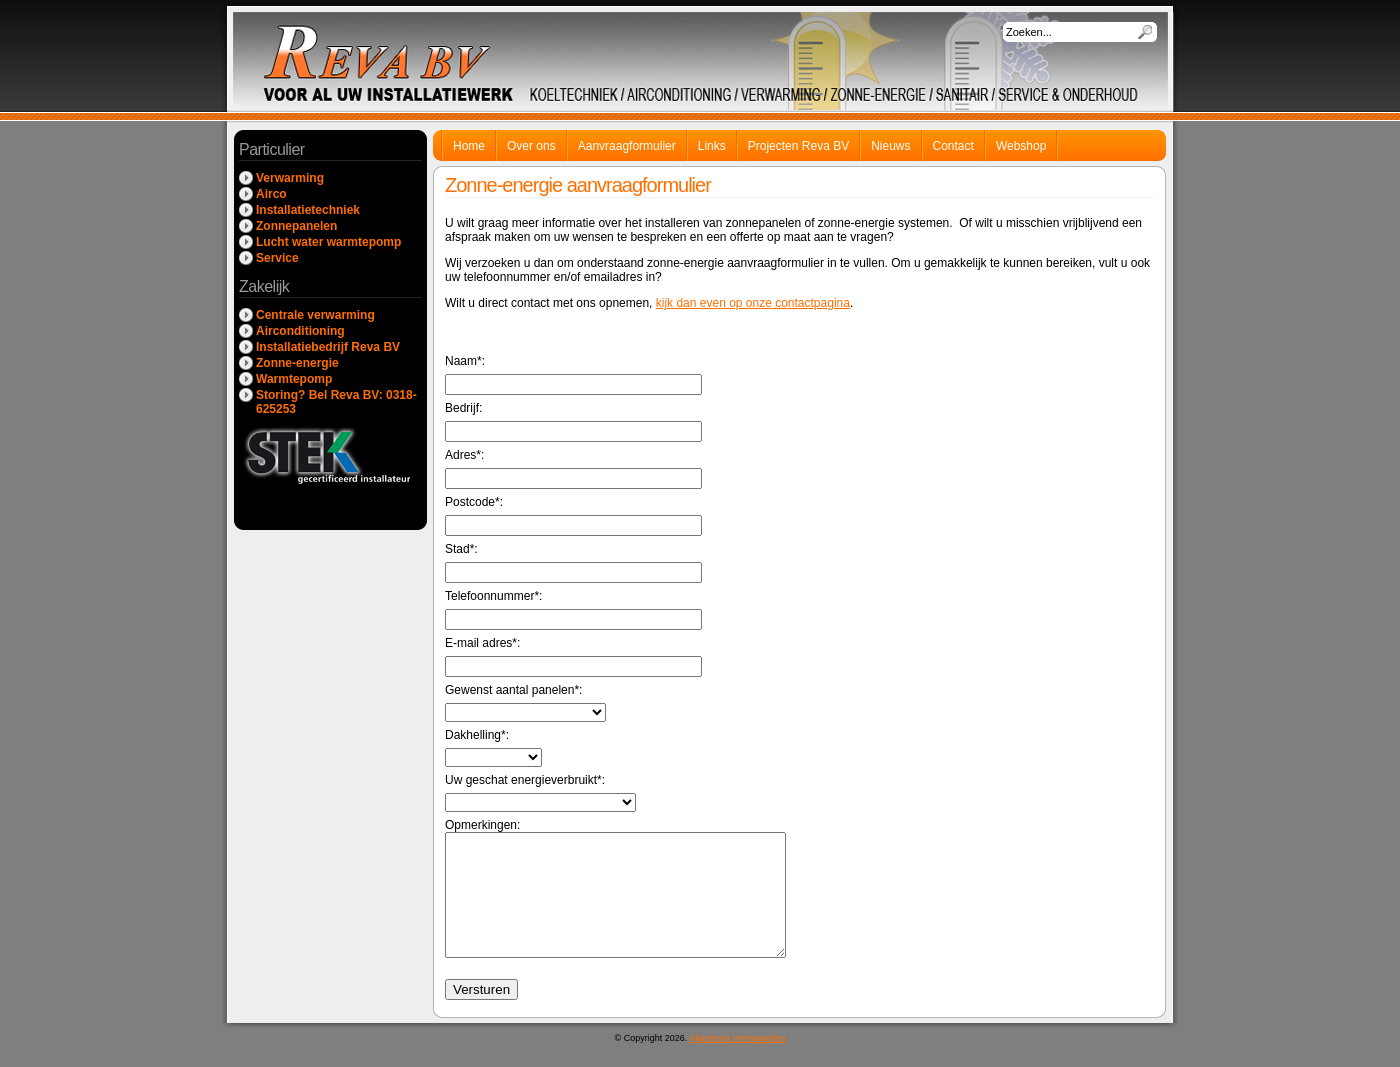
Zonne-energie (297, 363)
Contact (953, 146)
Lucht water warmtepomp (328, 242)
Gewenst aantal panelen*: (525, 702)
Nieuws (890, 146)
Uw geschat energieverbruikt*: (540, 792)
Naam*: (573, 374)
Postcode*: (573, 515)
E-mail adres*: (573, 656)
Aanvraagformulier (627, 146)
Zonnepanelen (296, 226)
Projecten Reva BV (798, 146)
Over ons (531, 146)
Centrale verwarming (315, 315)
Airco (271, 194)
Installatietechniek (308, 210)
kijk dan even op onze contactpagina (753, 303)
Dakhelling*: (493, 747)
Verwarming (290, 178)
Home (469, 146)
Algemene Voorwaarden (737, 1062)
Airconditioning (300, 331)
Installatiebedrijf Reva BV (328, 347)
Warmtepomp (294, 379)
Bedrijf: (573, 421)
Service (277, 258)
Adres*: (573, 468)
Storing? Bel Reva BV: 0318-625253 (336, 402)
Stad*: (573, 562)
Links (712, 146)
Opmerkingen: (635, 900)
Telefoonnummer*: (573, 609)
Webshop (1021, 146)
